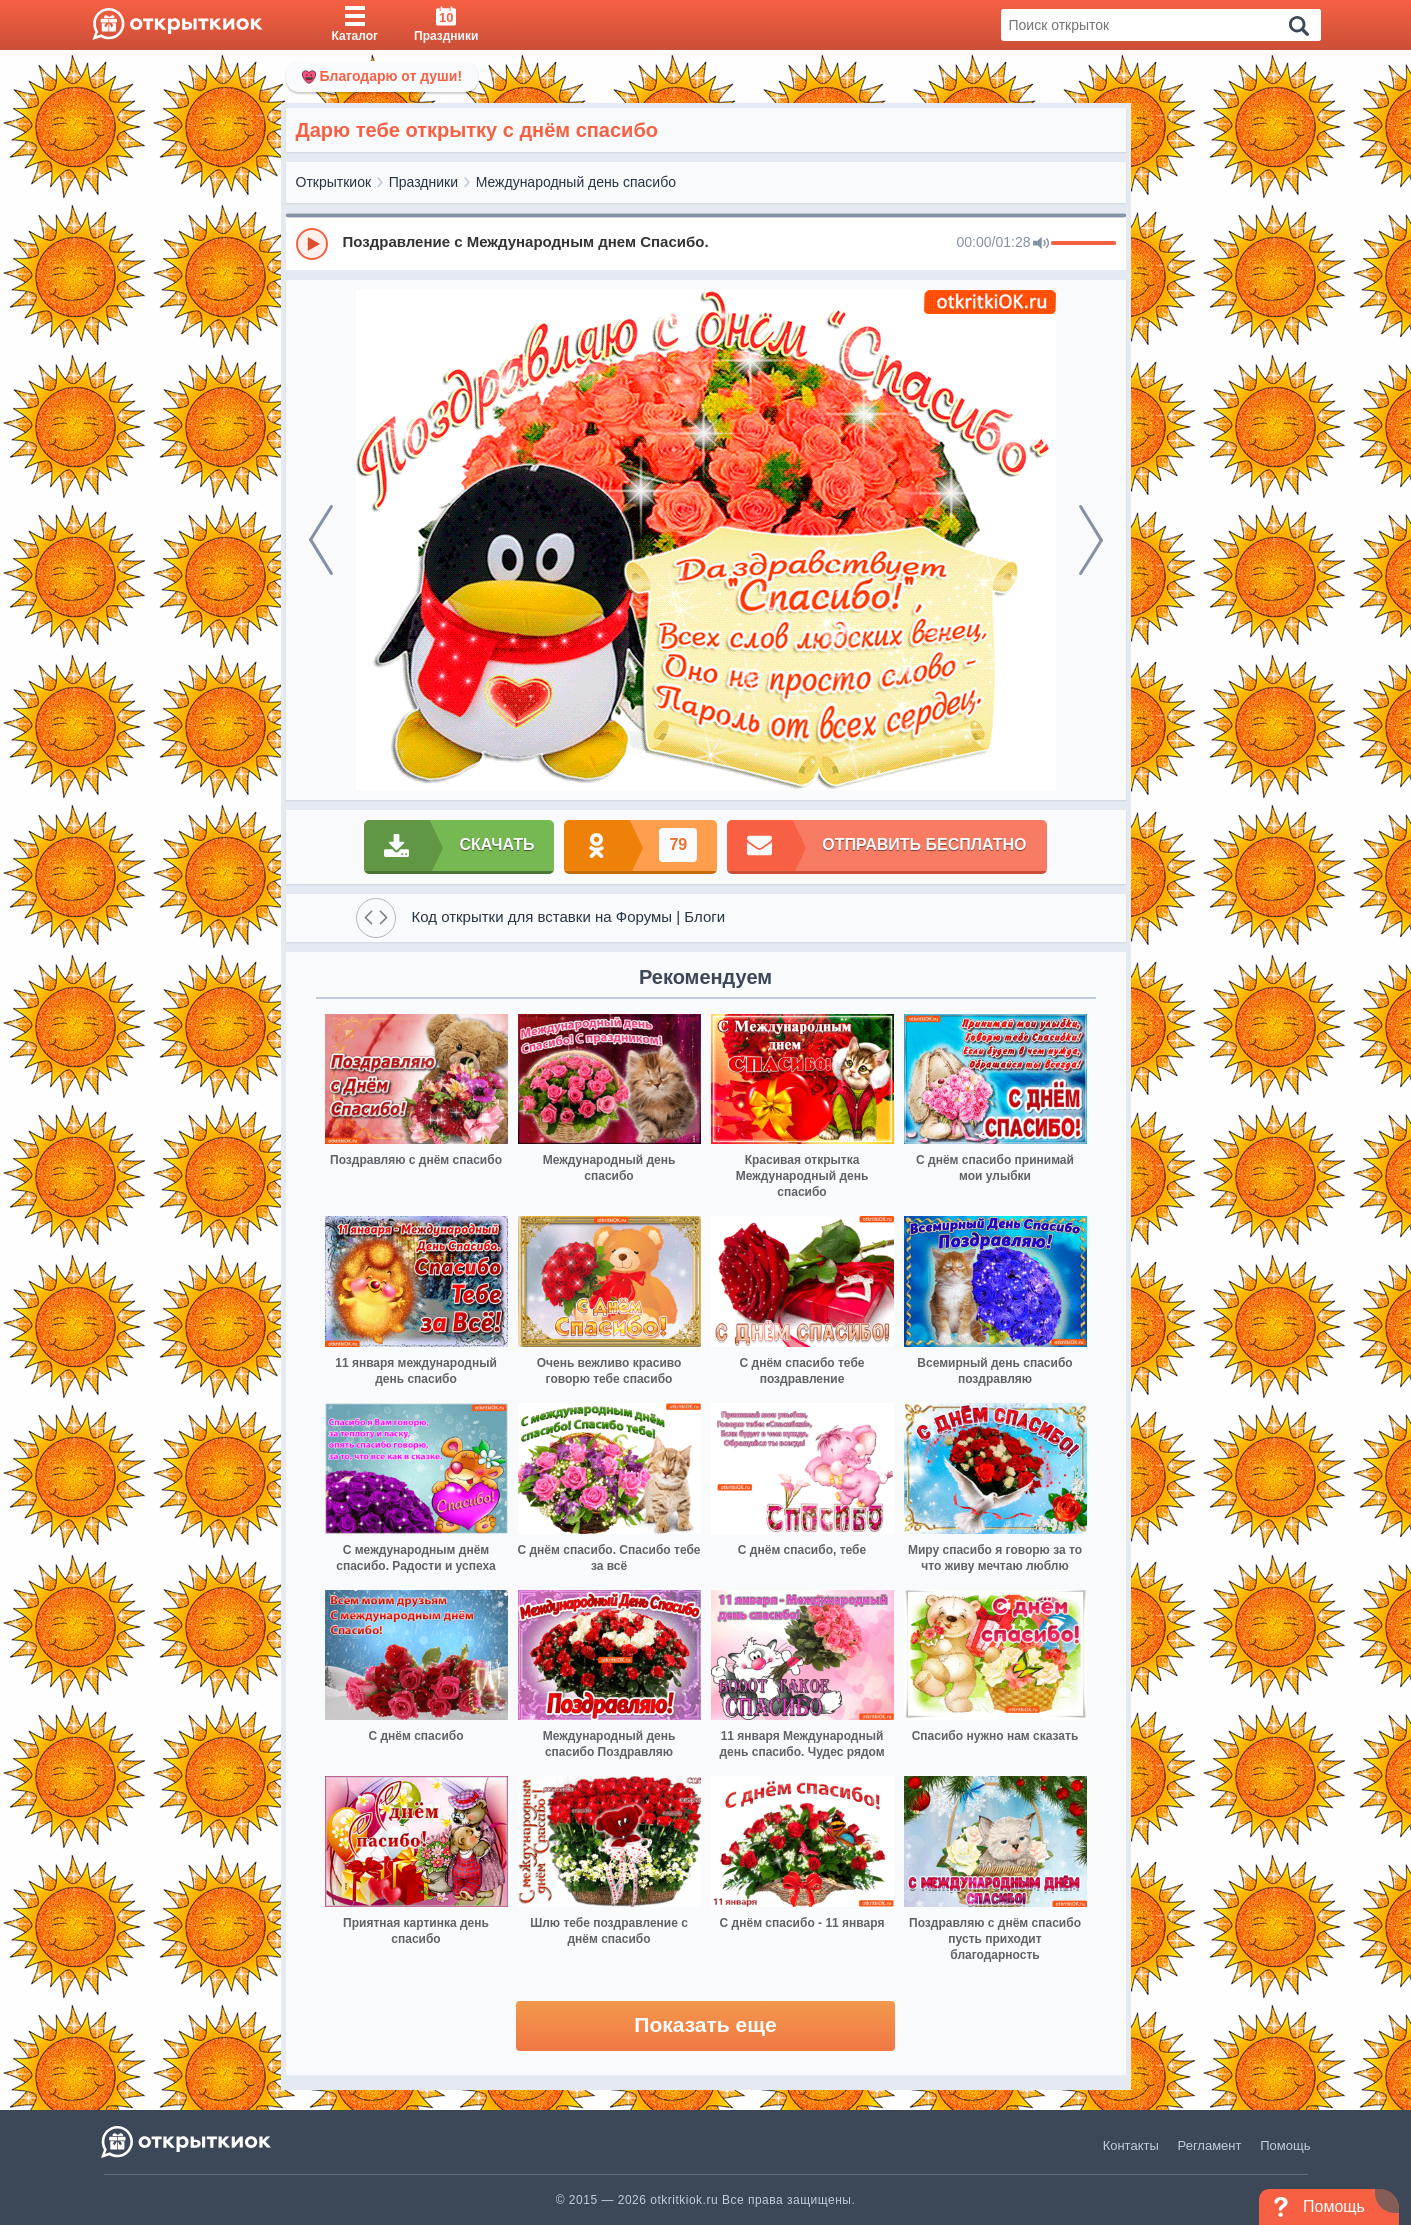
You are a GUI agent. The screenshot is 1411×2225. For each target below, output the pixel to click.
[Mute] (1041, 244)
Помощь (1285, 2145)
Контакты (1131, 2145)
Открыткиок (334, 182)
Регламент (1210, 2145)
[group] (706, 243)
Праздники (423, 182)
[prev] (321, 540)
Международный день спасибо (576, 182)
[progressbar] (1083, 244)
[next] (1091, 540)
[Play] (312, 244)
